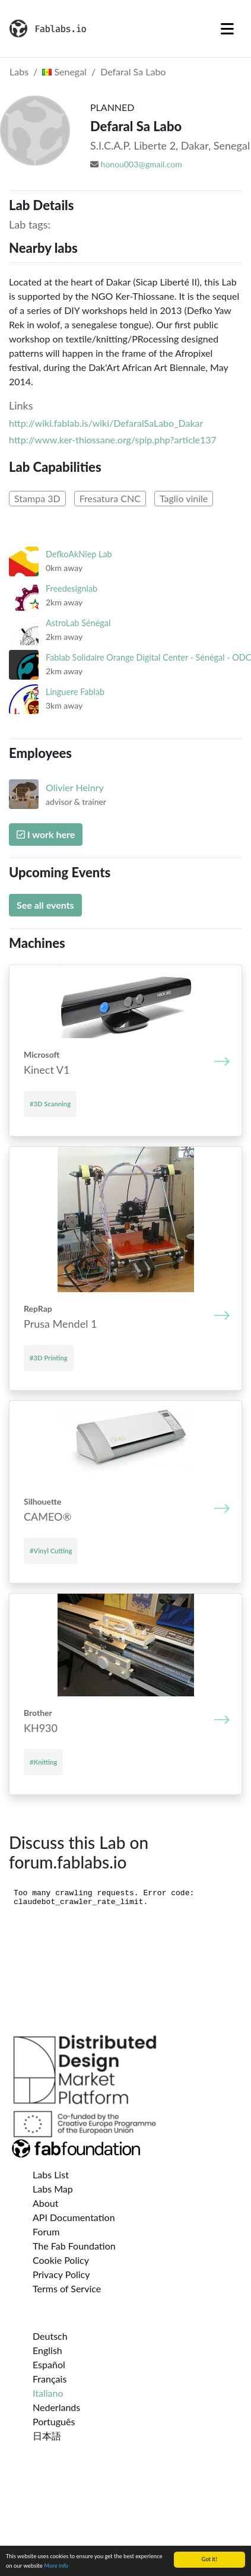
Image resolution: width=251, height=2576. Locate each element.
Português (54, 2421)
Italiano (48, 2393)
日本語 (47, 2435)
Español (49, 2364)
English (47, 2350)
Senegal (64, 71)
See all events (45, 905)
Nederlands (56, 2407)
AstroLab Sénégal (78, 623)
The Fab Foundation (74, 2245)
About (46, 2203)
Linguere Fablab (75, 692)
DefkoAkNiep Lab (79, 554)
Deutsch (50, 2336)
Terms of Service (67, 2288)
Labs (18, 71)
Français (49, 2378)
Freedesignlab (71, 588)
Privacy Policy (61, 2274)
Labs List (51, 2174)
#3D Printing (49, 1358)
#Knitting (43, 1762)
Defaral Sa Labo (133, 71)
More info (56, 2566)
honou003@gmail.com (141, 164)
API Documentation (74, 2217)
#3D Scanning (50, 1104)
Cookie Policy (61, 2260)
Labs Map (53, 2188)
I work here (46, 834)
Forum (46, 2231)
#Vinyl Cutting (51, 1551)
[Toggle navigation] (227, 28)
